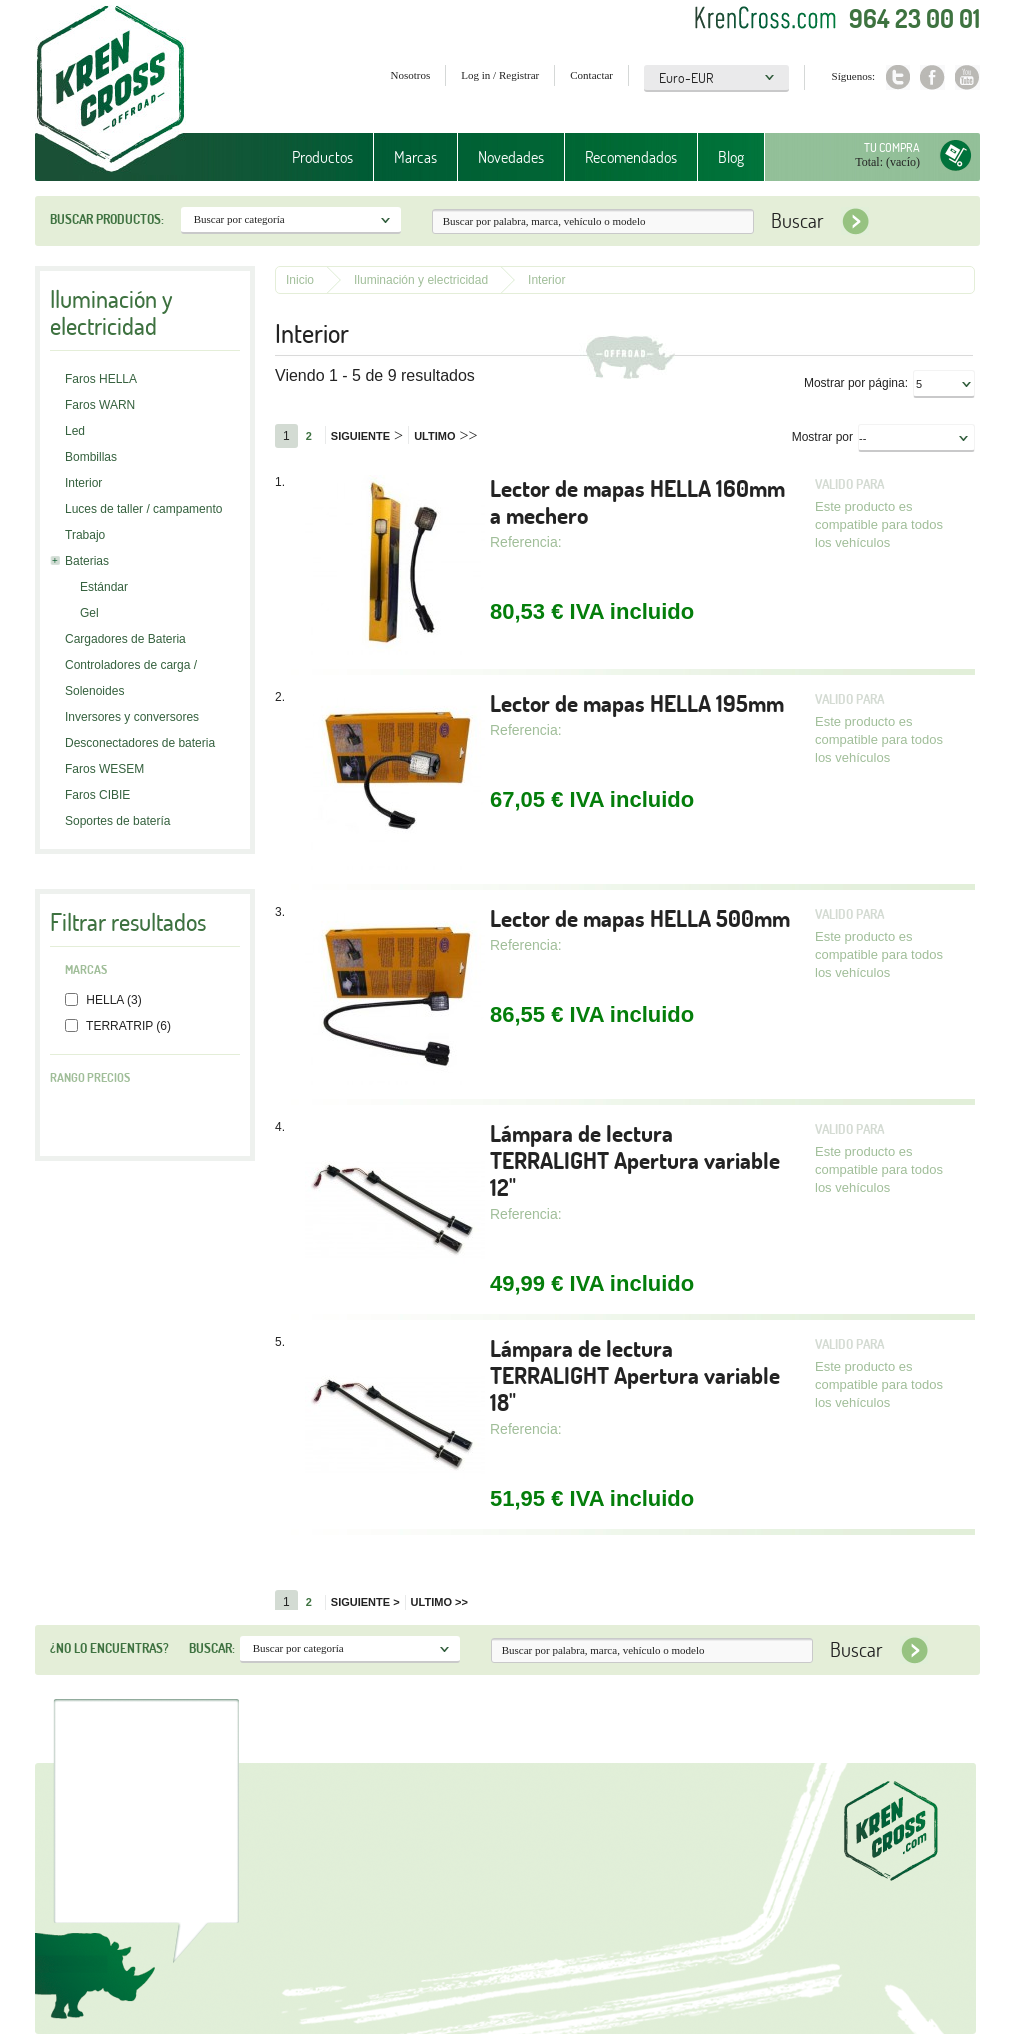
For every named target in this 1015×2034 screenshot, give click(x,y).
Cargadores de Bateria (125, 639)
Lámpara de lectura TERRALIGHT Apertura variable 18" (635, 1375)
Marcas (415, 157)
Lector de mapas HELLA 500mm (640, 918)
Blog (731, 157)
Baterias (87, 561)
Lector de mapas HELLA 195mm (637, 703)
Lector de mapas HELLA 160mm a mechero (637, 502)
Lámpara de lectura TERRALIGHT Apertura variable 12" (635, 1160)
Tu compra (892, 147)
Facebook (932, 77)
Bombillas (91, 457)
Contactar (591, 75)
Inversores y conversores (132, 717)
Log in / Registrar (500, 75)
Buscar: (212, 1648)
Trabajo (85, 535)
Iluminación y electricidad (421, 280)
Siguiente (367, 436)
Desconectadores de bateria (140, 743)
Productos (322, 157)
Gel (89, 613)
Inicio (300, 280)
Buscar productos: (107, 219)
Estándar (104, 587)
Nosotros (411, 75)
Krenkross (110, 90)
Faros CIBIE (97, 795)
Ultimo (445, 436)
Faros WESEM (104, 769)
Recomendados (631, 157)
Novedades (511, 157)
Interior (83, 483)
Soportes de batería (117, 821)
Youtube (967, 77)
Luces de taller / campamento (143, 509)
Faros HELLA (101, 379)
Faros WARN (100, 405)
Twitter (897, 77)
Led (75, 431)
